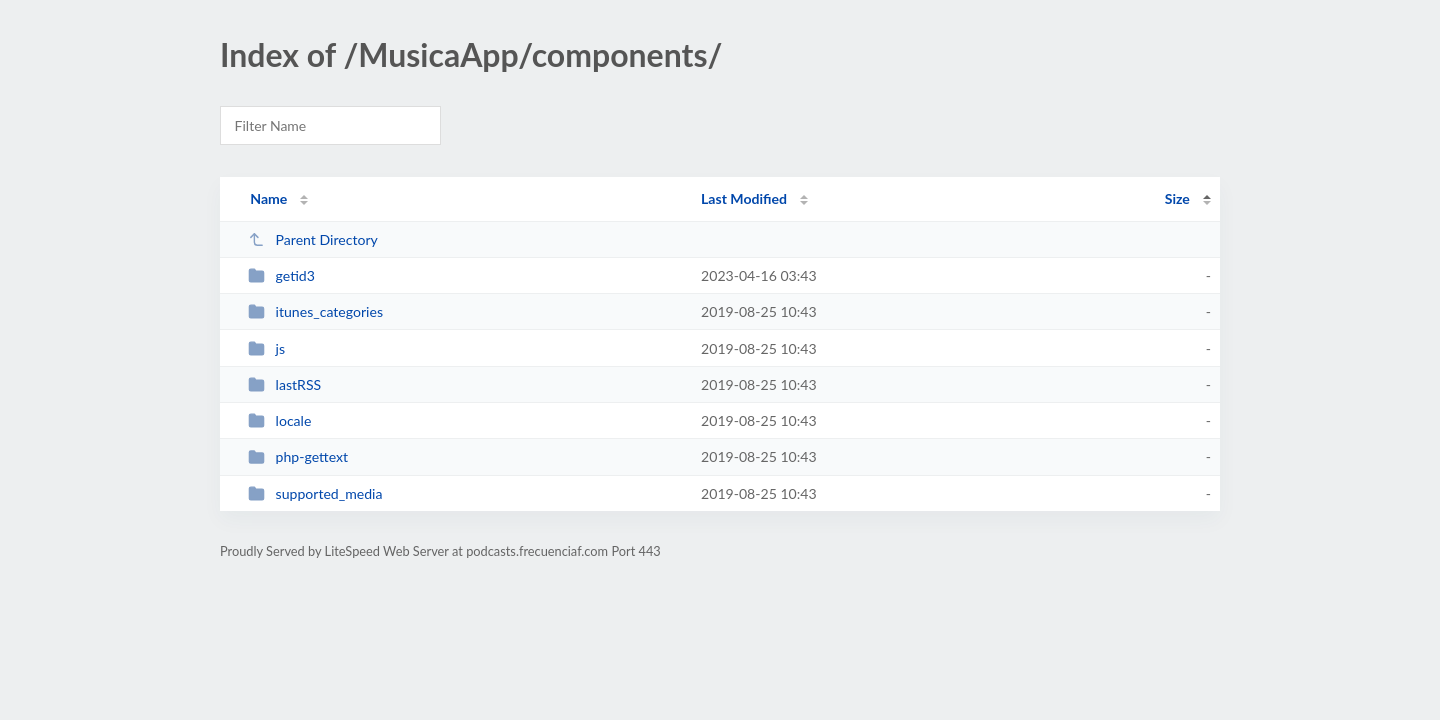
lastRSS (284, 384)
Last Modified (744, 198)
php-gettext (298, 456)
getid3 (281, 275)
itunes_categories (315, 311)
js (266, 348)
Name (268, 198)
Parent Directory (313, 239)
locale (279, 420)
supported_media (315, 493)
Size (1177, 198)
